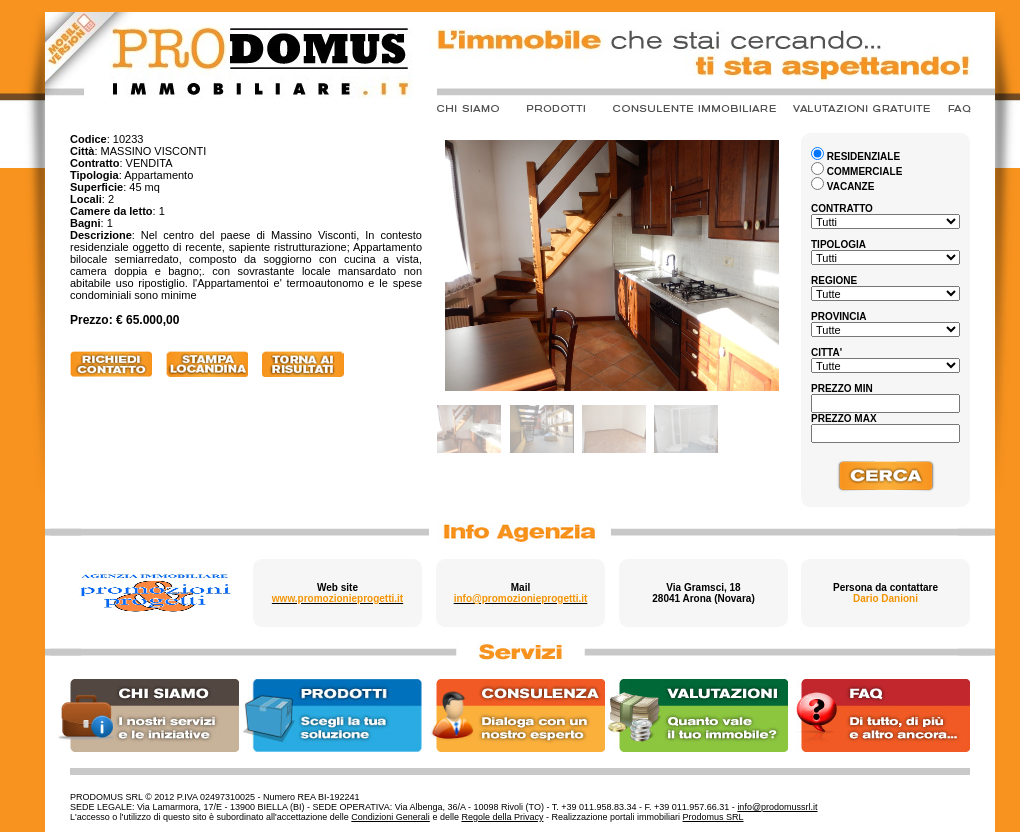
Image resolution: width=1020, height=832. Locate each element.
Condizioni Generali (390, 817)
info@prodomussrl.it (777, 807)
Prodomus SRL (713, 817)
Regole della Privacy (502, 817)
